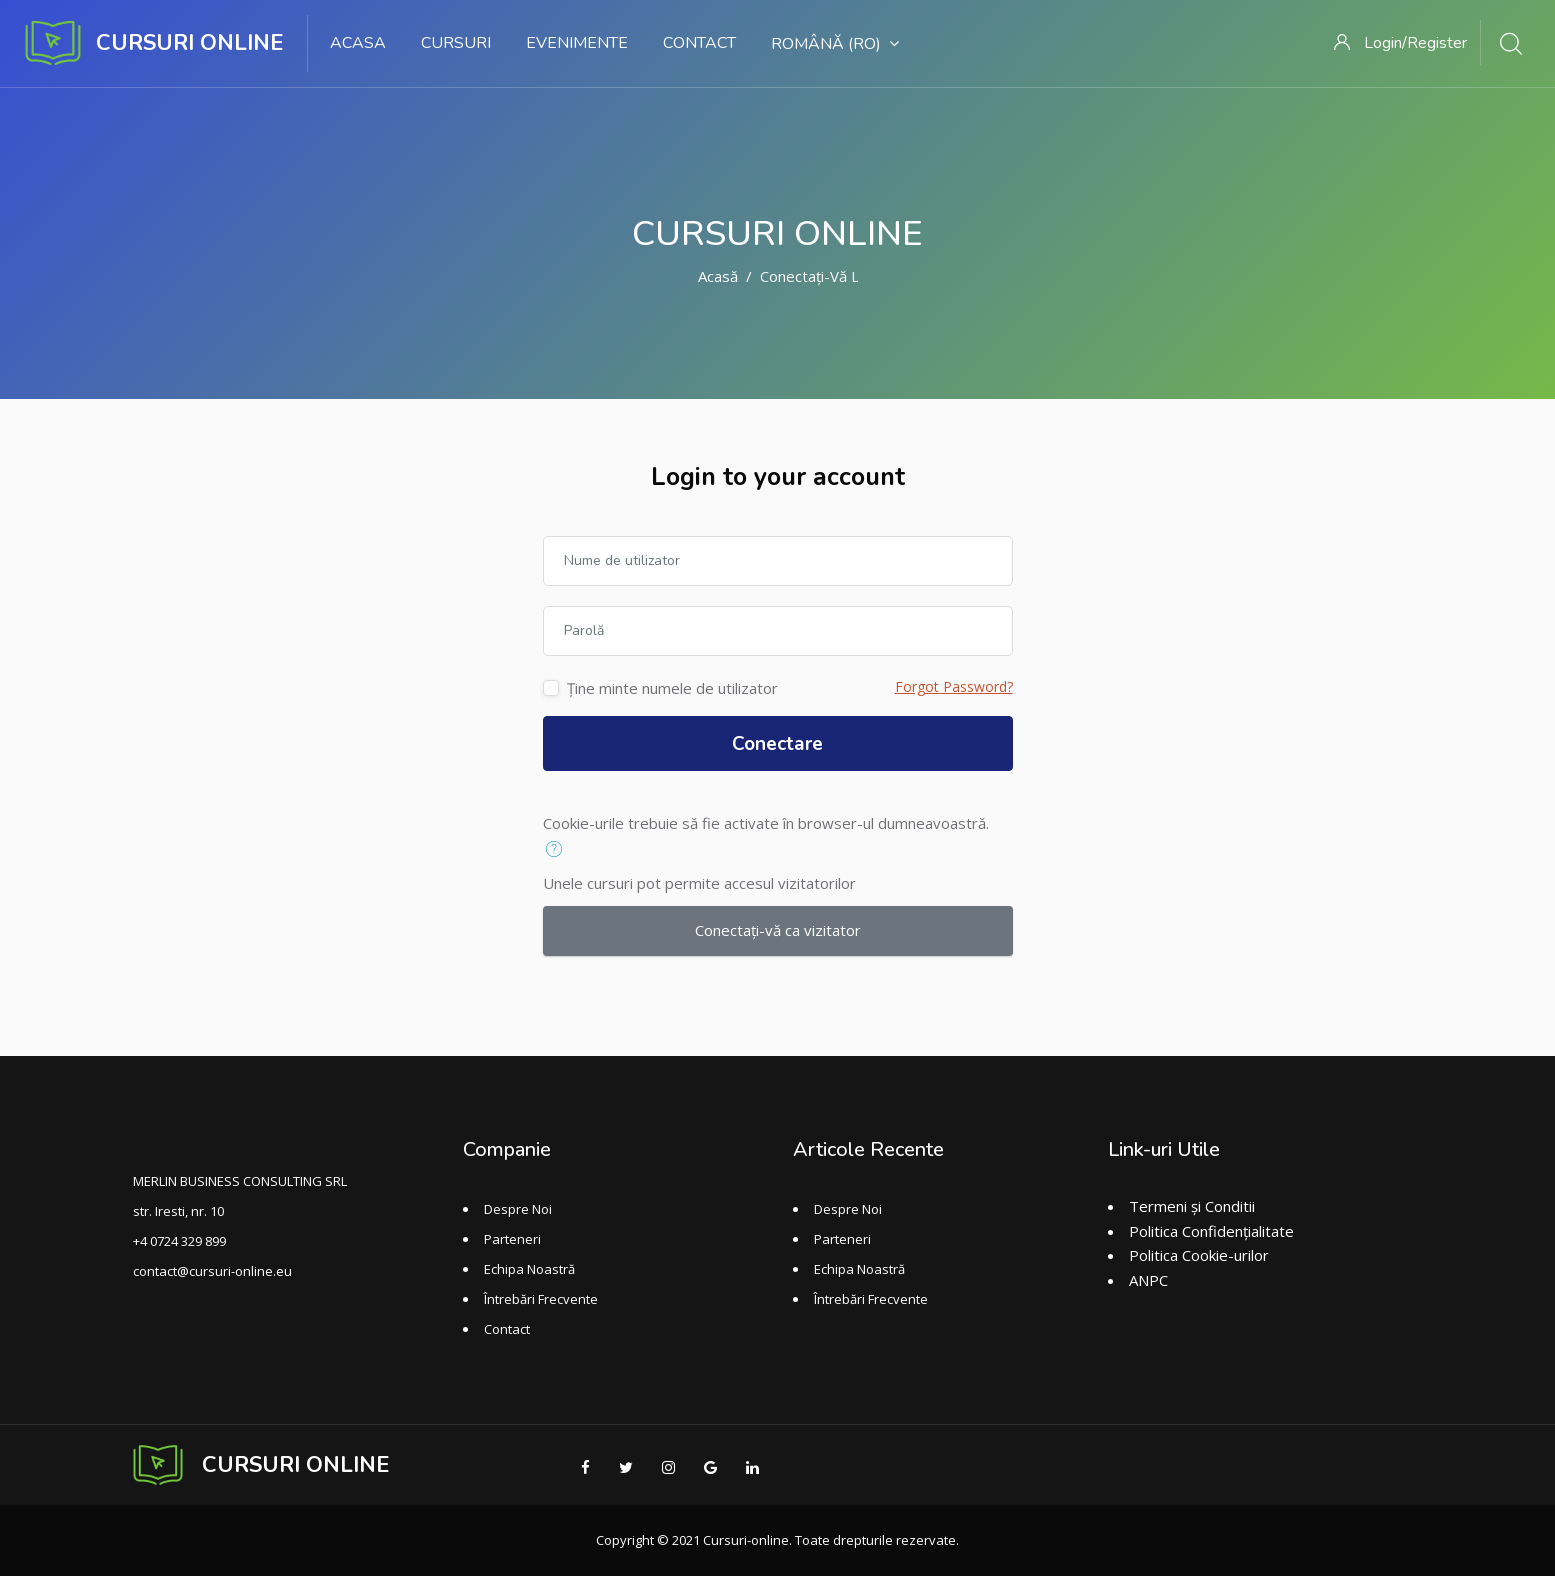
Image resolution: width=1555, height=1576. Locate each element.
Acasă (718, 276)
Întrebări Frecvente (541, 1299)
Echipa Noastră (529, 1269)
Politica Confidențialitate (1211, 1231)
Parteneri (512, 1239)
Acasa (358, 43)
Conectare (777, 744)
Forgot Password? (954, 686)
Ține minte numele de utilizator (672, 688)
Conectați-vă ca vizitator (778, 930)
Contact (699, 43)
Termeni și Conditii (1192, 1206)
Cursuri (456, 43)
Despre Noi (518, 1209)
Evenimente (577, 43)
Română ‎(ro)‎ (835, 44)
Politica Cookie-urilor (1199, 1255)
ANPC (1148, 1280)
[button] (558, 850)
